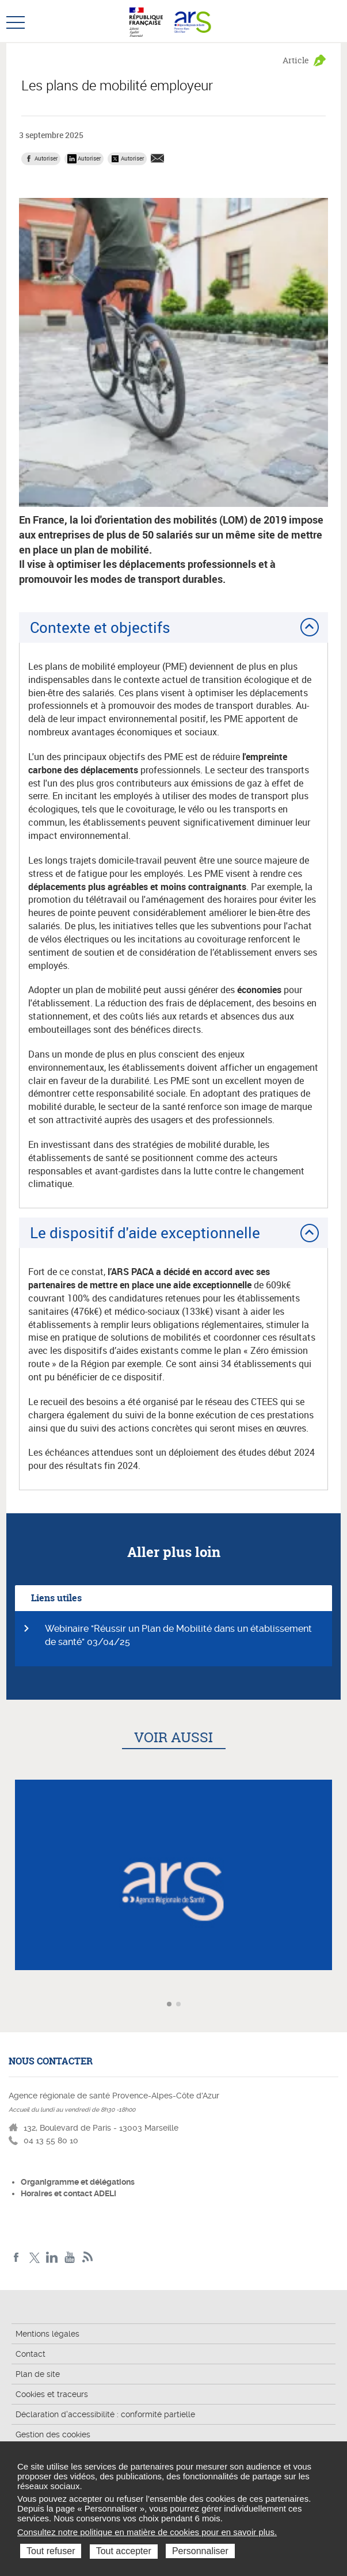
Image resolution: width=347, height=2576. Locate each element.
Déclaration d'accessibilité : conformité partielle (105, 2414)
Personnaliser (200, 2551)
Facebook (16, 2257)
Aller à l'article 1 (170, 2005)
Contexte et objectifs (100, 627)
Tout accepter (123, 2551)
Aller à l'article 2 (179, 2005)
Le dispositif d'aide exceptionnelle (145, 1232)
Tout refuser (50, 2551)
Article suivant (337, 2004)
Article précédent (10, 2004)
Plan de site (38, 2374)
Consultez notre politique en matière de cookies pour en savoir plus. (147, 2532)
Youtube (70, 2257)
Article (296, 60)
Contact (30, 2354)
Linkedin (52, 2257)
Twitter (34, 2257)
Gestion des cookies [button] (53, 2434)
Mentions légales (47, 2333)
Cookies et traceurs (52, 2394)
